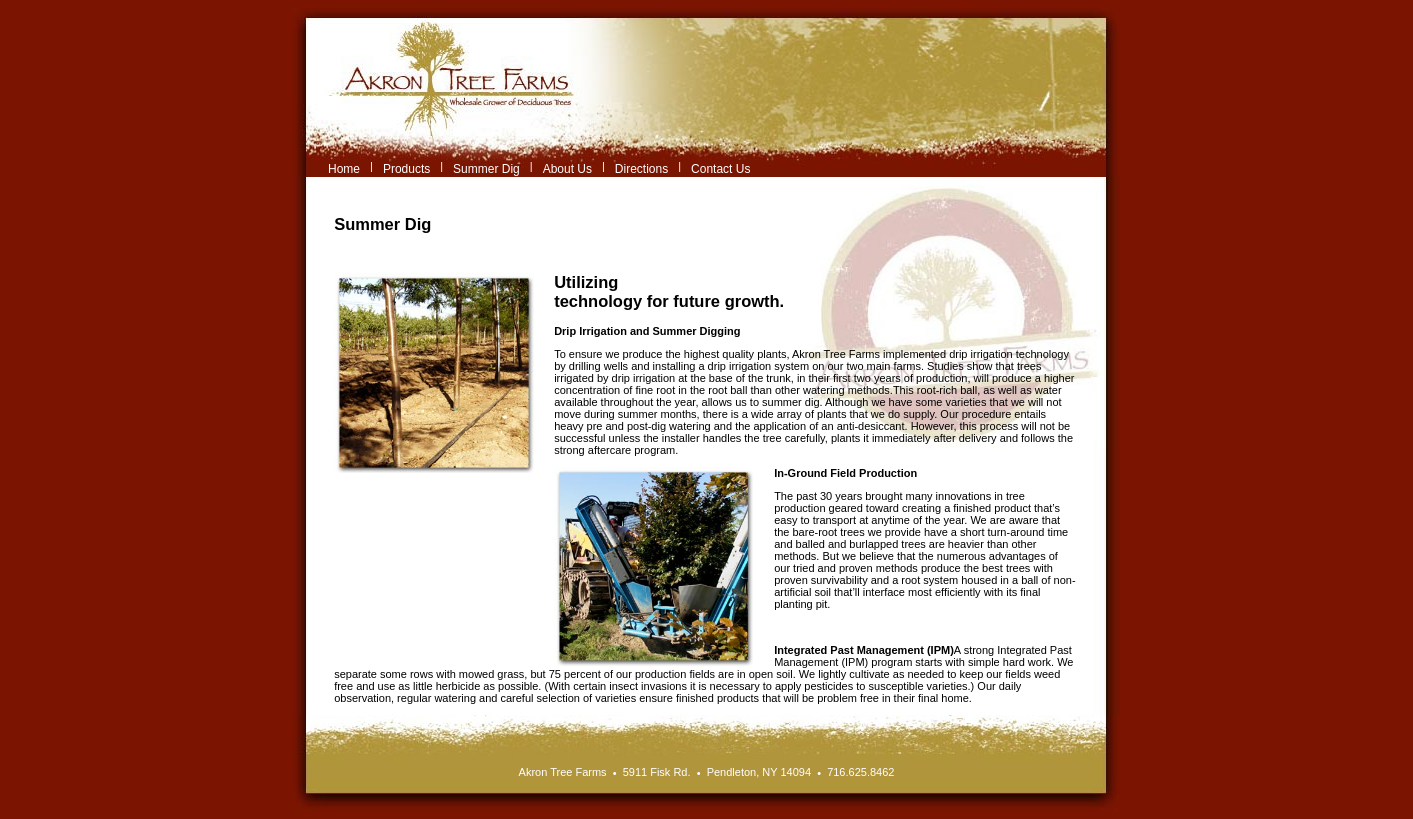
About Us (567, 169)
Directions (641, 169)
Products (406, 169)
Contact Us (720, 169)
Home (344, 169)
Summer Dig (486, 169)
